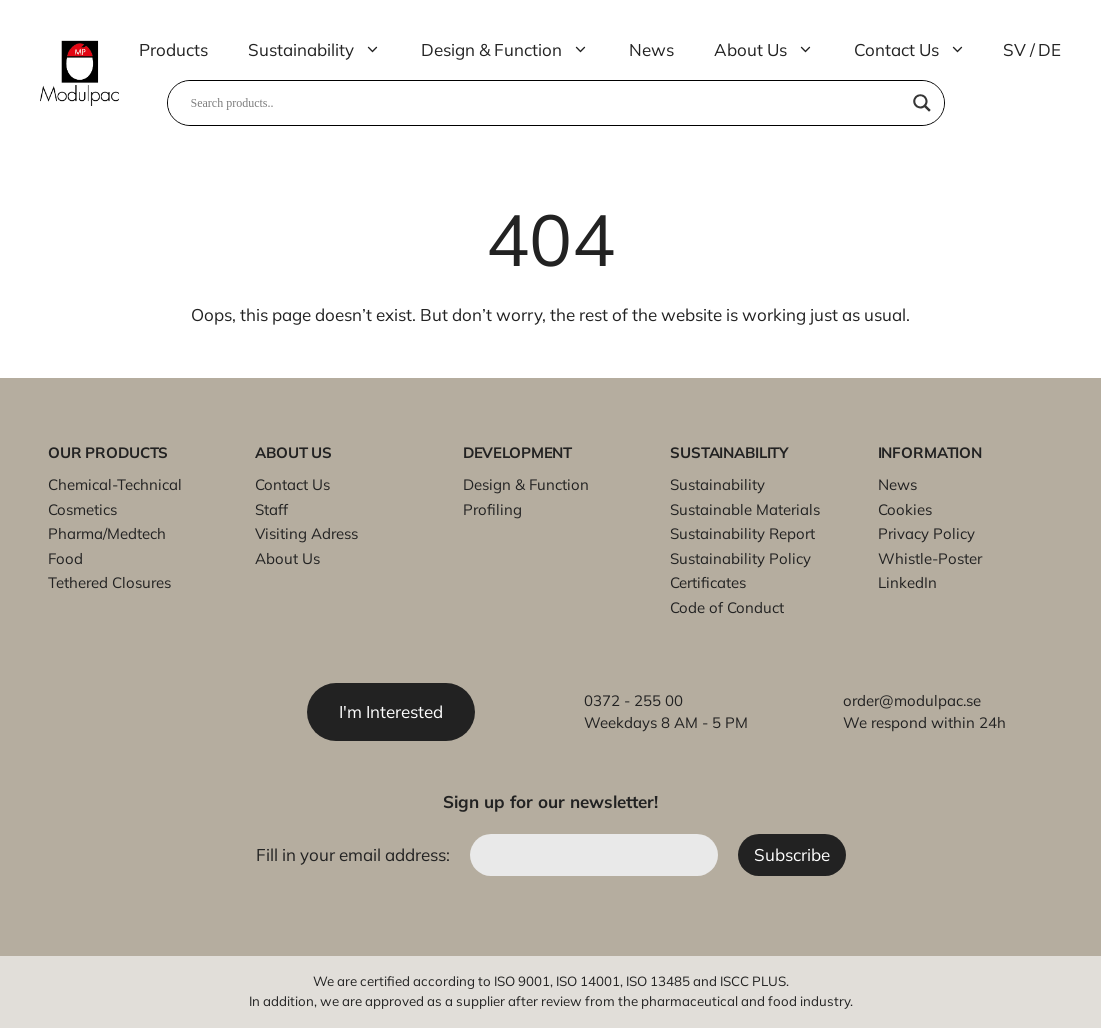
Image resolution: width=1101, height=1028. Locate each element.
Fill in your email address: (355, 854)
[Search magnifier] (922, 103)
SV (1014, 49)
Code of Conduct (727, 607)
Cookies (905, 509)
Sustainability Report (742, 533)
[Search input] (547, 103)
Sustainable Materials (745, 509)
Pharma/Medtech (107, 533)
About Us (774, 50)
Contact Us (920, 50)
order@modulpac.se (912, 700)
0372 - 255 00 (633, 700)
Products (173, 49)
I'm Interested (391, 711)
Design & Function (515, 50)
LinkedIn (907, 582)
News (651, 49)
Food (65, 558)
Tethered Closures (109, 582)
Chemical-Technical (115, 484)
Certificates (708, 582)
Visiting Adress (306, 533)
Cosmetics (82, 509)
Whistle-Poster (930, 558)
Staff (271, 509)
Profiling (492, 509)
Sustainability (324, 50)
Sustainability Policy (740, 558)
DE (1049, 49)
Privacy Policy (926, 533)
